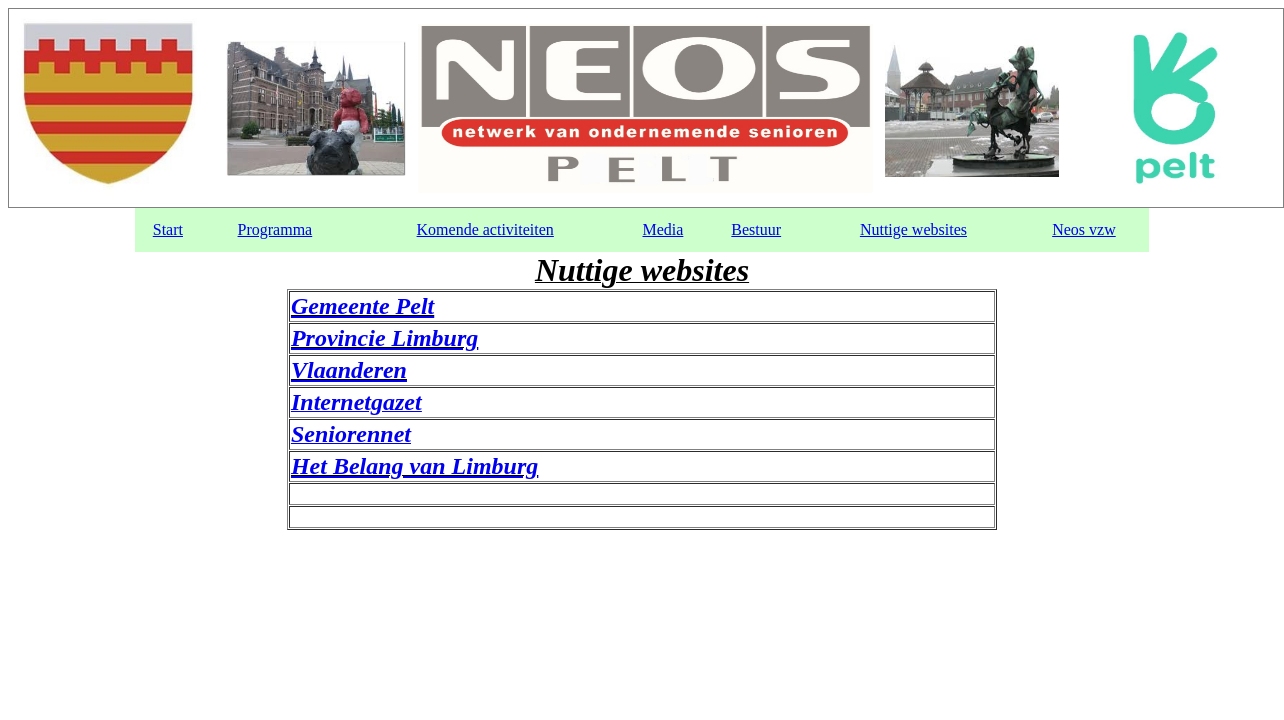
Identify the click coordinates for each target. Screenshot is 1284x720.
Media (662, 229)
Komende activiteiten (485, 229)
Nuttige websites (913, 229)
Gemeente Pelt (362, 306)
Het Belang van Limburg (414, 466)
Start (168, 229)
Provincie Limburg (384, 338)
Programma (275, 229)
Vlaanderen (349, 370)
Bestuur (756, 229)
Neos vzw (1084, 229)
